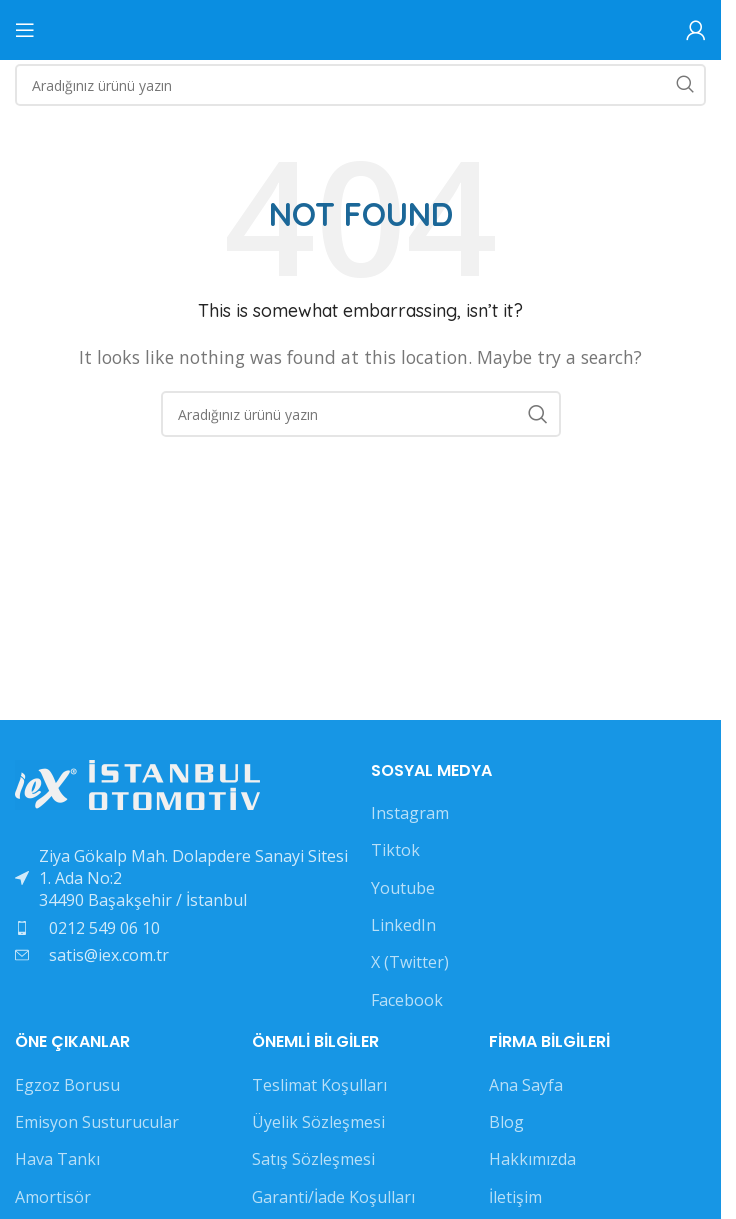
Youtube (403, 888)
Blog (506, 1122)
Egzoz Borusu (67, 1085)
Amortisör (53, 1197)
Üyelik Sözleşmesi (318, 1122)
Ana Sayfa (526, 1085)
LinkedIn (403, 925)
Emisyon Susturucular (97, 1122)
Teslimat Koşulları (319, 1085)
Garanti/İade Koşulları (333, 1197)
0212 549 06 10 (104, 928)
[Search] (360, 85)
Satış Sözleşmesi (313, 1159)
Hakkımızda (532, 1159)
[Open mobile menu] (25, 30)
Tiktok (395, 850)
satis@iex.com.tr (109, 955)
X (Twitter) (410, 962)
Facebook (407, 1000)
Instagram (410, 813)
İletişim (515, 1197)
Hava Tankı (57, 1159)
